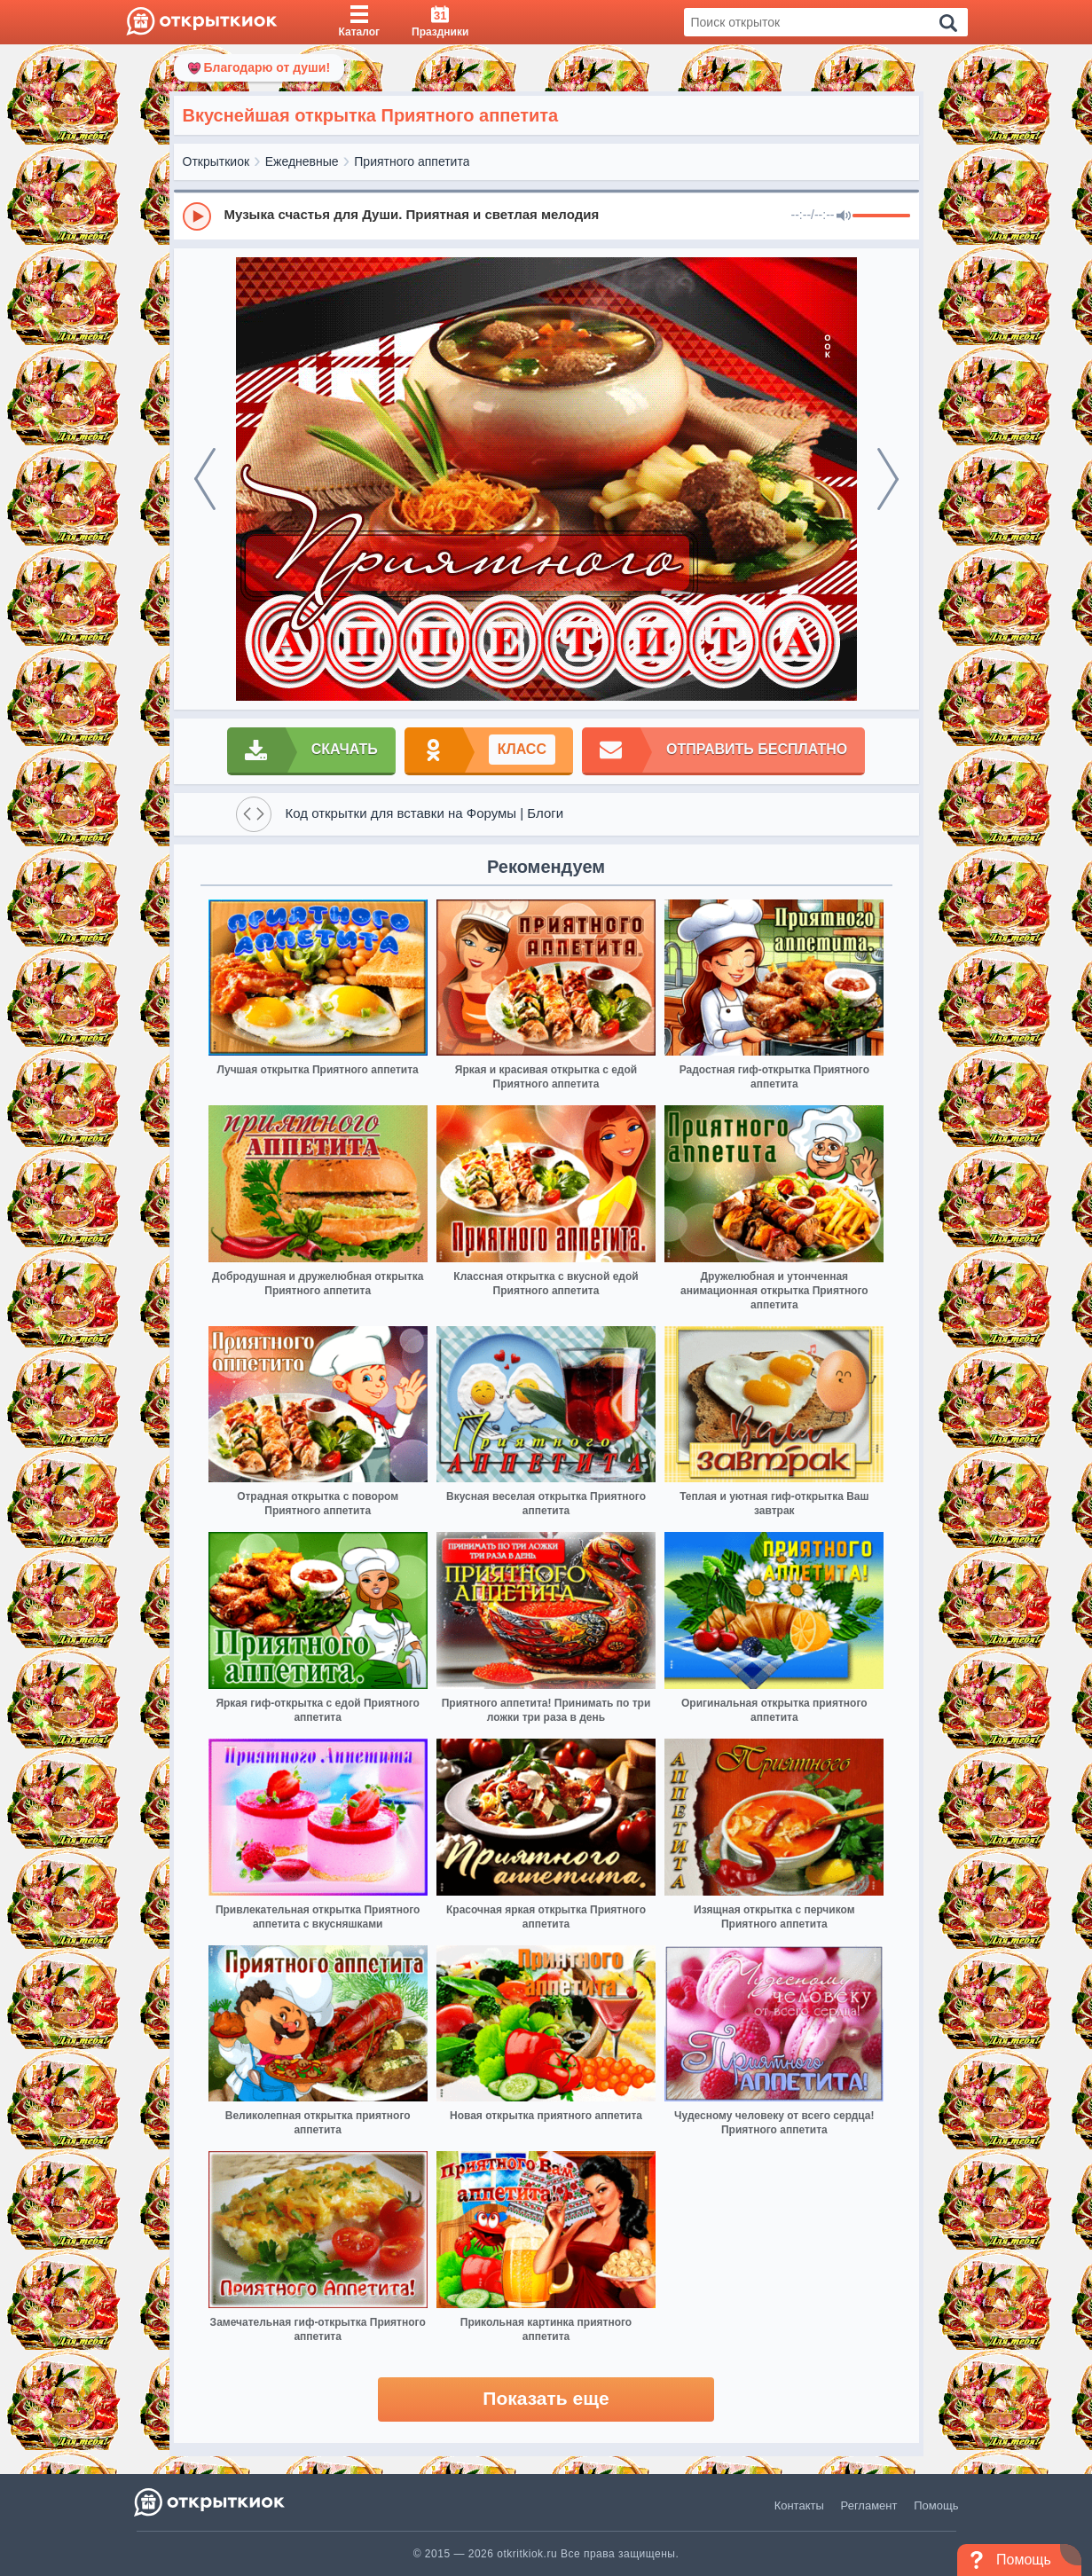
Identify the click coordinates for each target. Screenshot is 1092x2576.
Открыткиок (216, 161)
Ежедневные (302, 161)
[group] (546, 216)
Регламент (869, 2505)
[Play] (197, 216)
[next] (888, 479)
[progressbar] (881, 216)
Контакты (799, 2505)
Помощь (936, 2505)
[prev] (205, 479)
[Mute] (843, 216)
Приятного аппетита (411, 161)
